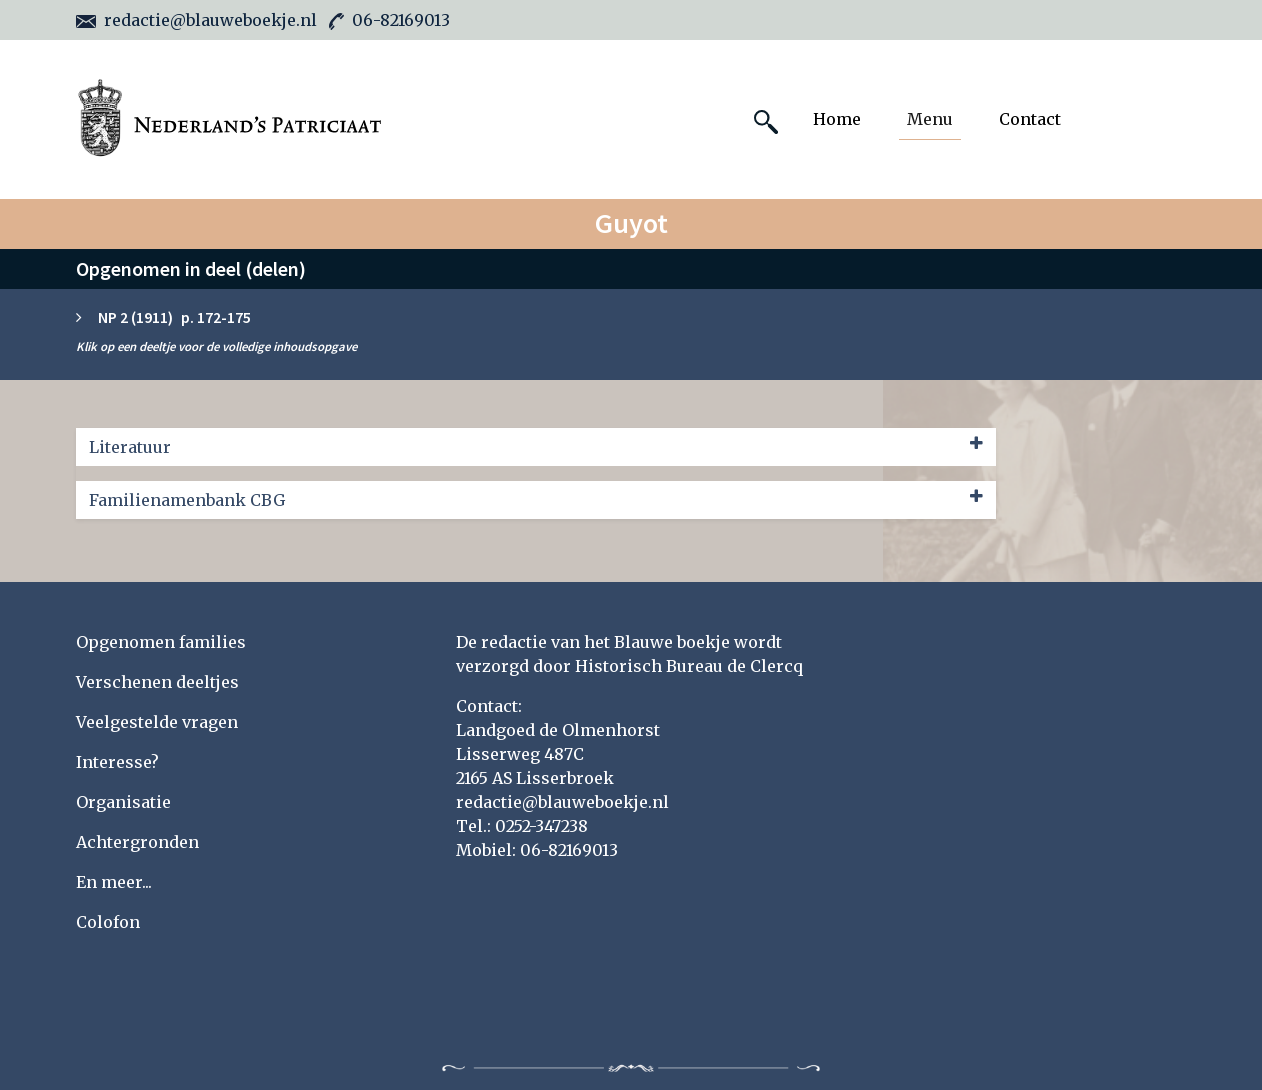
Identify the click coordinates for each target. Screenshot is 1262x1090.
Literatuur (536, 446)
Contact (1030, 119)
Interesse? (117, 762)
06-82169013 (389, 20)
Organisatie (123, 802)
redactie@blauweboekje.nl (196, 20)
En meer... (114, 882)
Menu (930, 119)
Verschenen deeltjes (157, 682)
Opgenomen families (161, 642)
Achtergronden (137, 842)
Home (837, 119)
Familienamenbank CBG (536, 499)
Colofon (108, 922)
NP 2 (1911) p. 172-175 (174, 317)
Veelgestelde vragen (157, 722)
